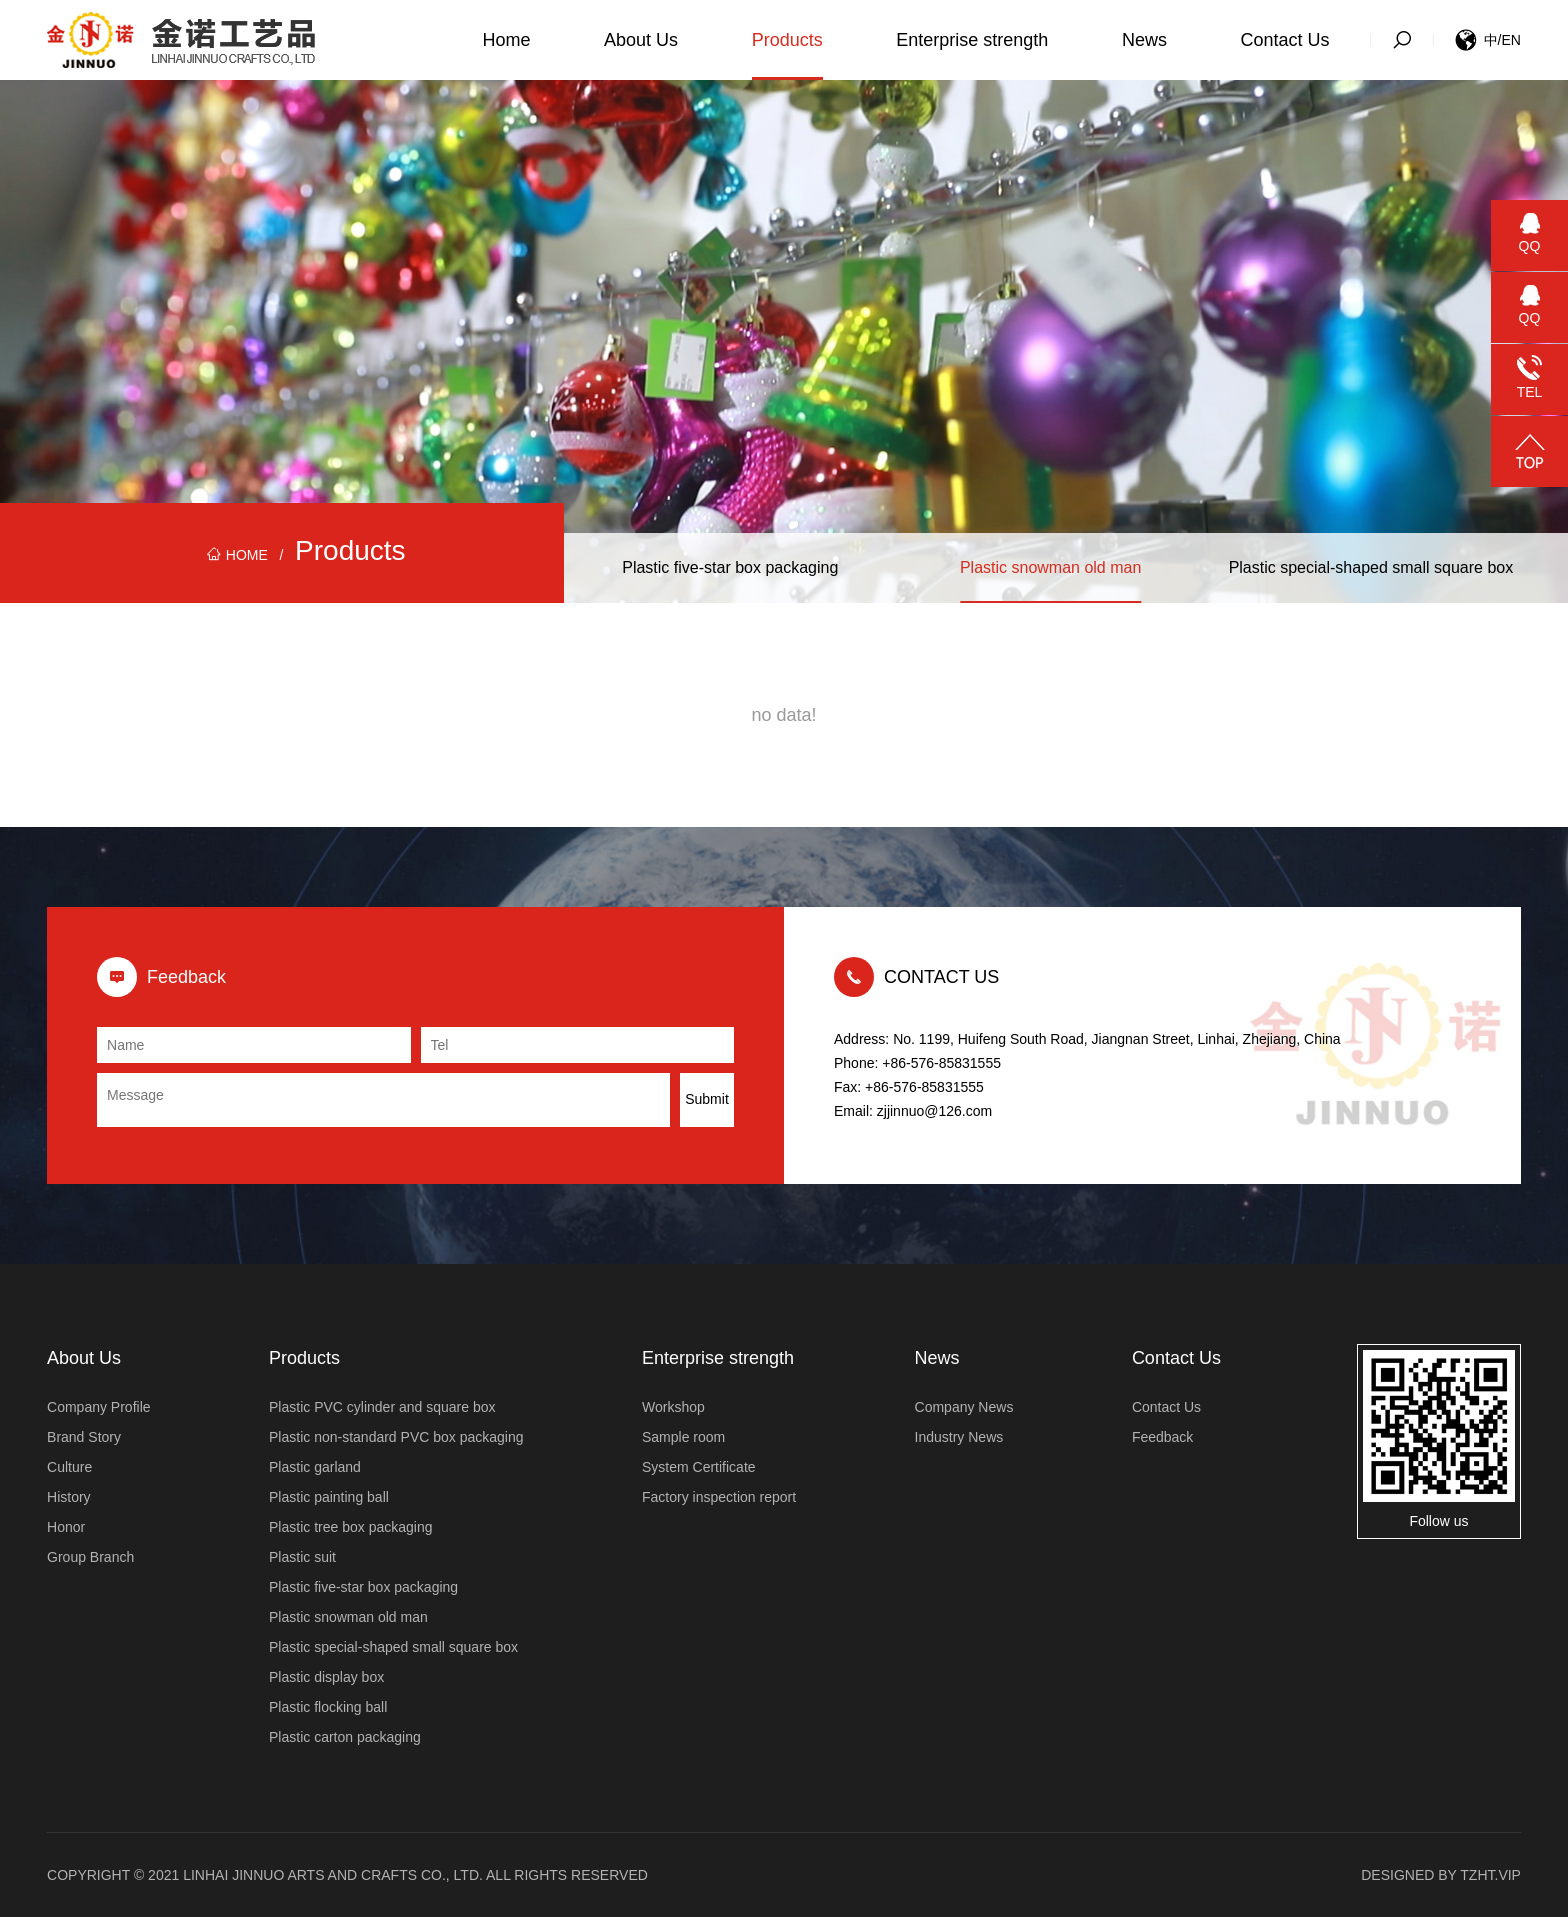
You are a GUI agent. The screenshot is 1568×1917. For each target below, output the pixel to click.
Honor (66, 1527)
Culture (69, 1467)
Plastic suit (302, 1557)
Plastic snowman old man (1050, 567)
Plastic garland (315, 1467)
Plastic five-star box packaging (730, 567)
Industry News (959, 1437)
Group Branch (90, 1557)
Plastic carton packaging (345, 1737)
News (1144, 40)
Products (787, 40)
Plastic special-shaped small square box (1371, 567)
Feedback (1162, 1437)
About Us (641, 40)
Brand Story (84, 1437)
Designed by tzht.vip (1441, 1875)
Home (506, 40)
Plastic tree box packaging (350, 1527)
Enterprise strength (972, 40)
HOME (237, 555)
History (69, 1497)
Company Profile (99, 1407)
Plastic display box (326, 1677)
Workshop (673, 1407)
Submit (707, 1099)
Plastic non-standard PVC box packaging (396, 1437)
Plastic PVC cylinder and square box (382, 1407)
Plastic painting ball (329, 1497)
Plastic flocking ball (328, 1707)
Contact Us (1285, 40)
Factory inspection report (719, 1497)
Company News (964, 1407)
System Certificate (699, 1467)
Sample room (683, 1437)
